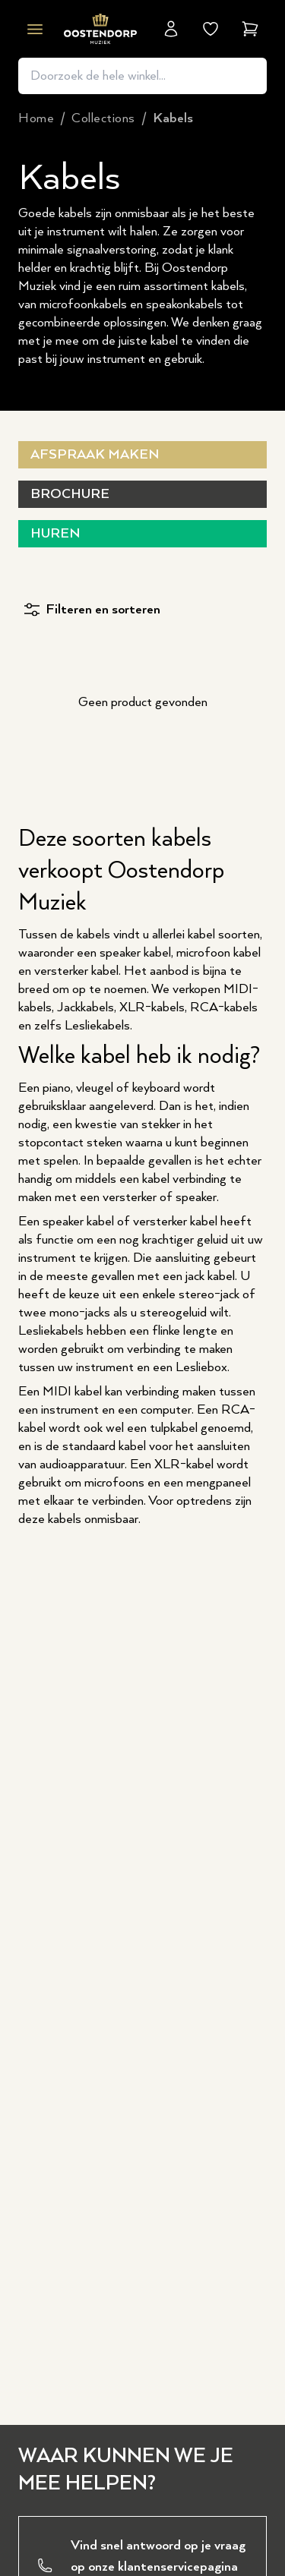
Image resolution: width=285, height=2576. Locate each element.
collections (103, 118)
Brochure (69, 494)
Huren (55, 533)
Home (36, 118)
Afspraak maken (94, 454)
